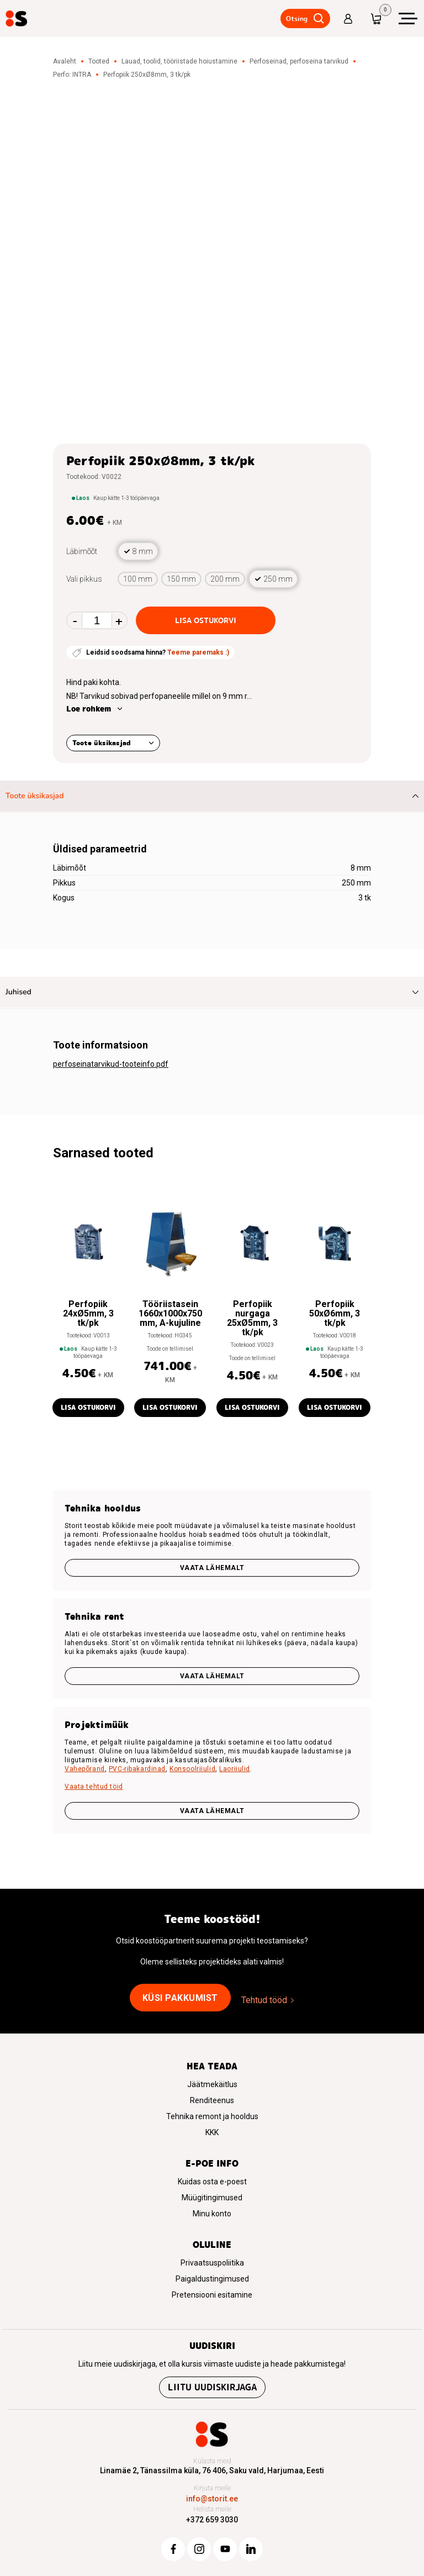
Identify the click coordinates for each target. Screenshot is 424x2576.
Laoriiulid (234, 1769)
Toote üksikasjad (101, 742)
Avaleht (64, 61)
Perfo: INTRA (72, 74)
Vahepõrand (85, 1769)
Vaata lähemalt (212, 1568)
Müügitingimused (212, 2197)
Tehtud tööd (264, 2000)
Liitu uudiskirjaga (212, 2387)
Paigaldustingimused (212, 2278)
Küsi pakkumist (180, 1998)
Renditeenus (212, 2100)
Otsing (297, 18)
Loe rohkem (88, 708)
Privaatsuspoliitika (212, 2262)
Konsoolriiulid (192, 1769)
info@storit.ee (212, 2498)
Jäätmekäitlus (212, 2084)
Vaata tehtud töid (94, 1786)
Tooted (98, 61)
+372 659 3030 (212, 2519)
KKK (212, 2132)
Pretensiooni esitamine (212, 2294)
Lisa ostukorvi (205, 620)
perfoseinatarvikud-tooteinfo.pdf (110, 1064)
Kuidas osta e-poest (212, 2181)
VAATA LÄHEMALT (212, 1811)
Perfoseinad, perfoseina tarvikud (299, 61)
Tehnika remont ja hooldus (212, 2116)
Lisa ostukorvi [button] (88, 1407)
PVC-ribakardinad (137, 1769)
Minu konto (212, 2213)
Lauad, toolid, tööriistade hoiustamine (179, 61)
